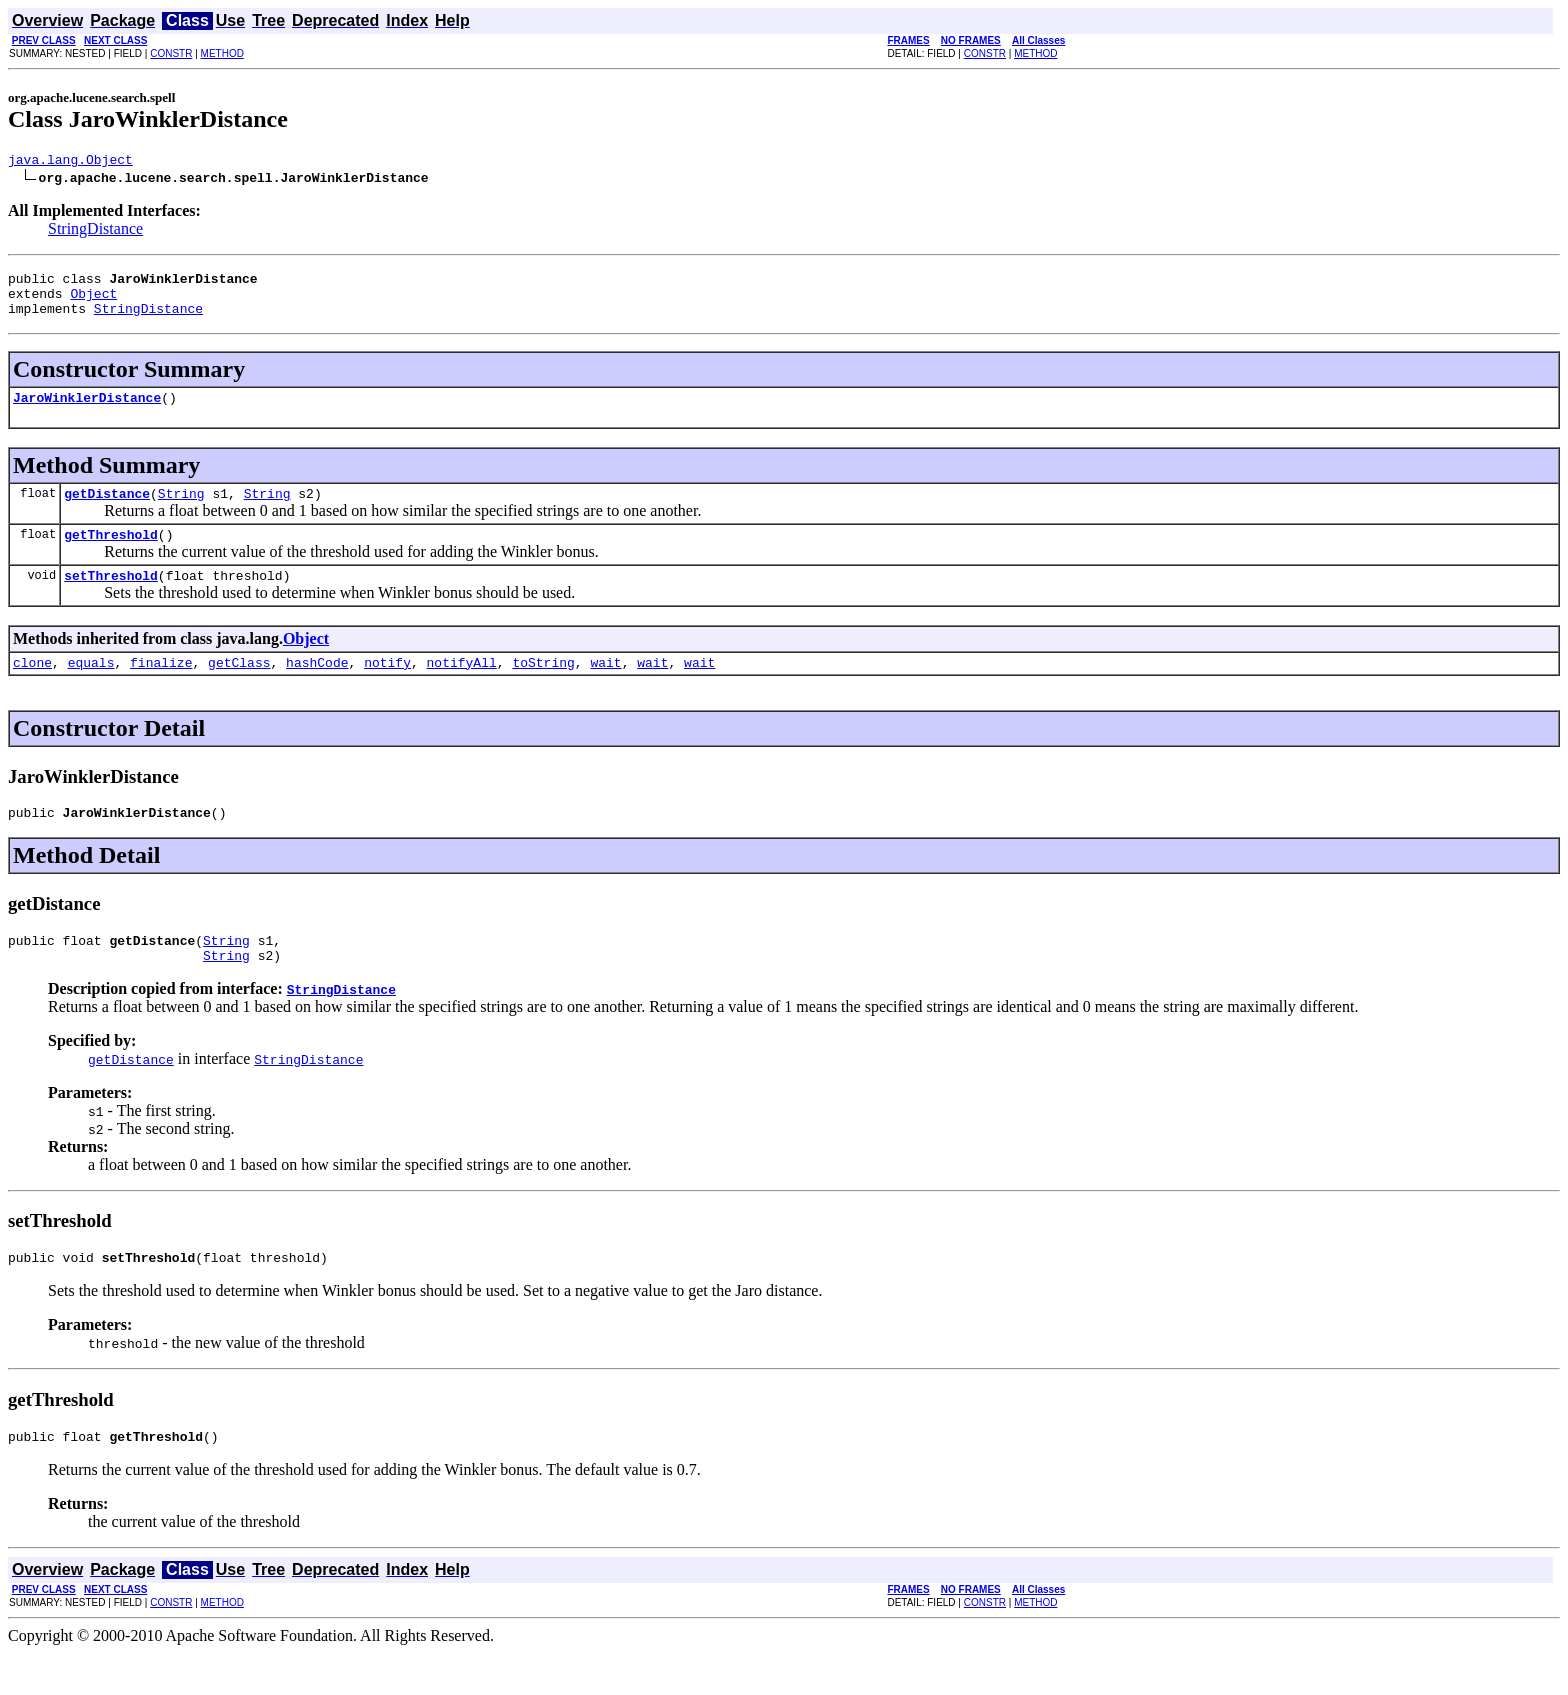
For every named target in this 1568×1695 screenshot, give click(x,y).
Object (93, 302)
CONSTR (171, 53)
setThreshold (111, 599)
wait (605, 689)
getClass (239, 689)
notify (387, 689)
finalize (161, 689)
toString (543, 689)
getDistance (107, 511)
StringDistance (95, 231)
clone (32, 689)
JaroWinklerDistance (87, 412)
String (181, 511)
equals (91, 689)
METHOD (222, 53)
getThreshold (111, 555)
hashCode (317, 689)
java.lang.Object (70, 162)
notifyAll (462, 689)
